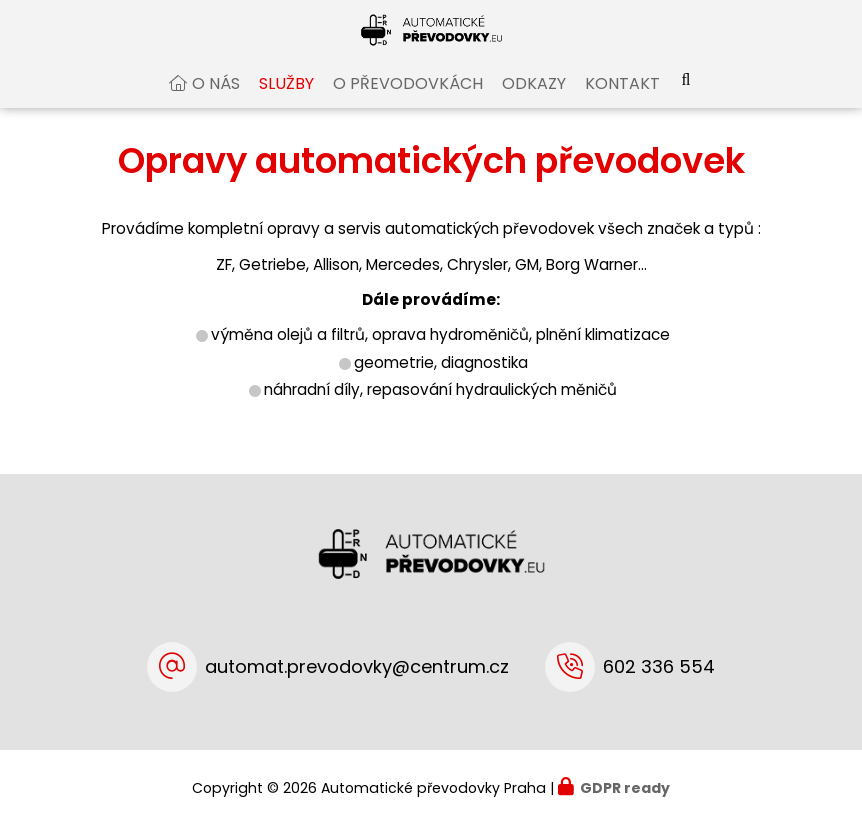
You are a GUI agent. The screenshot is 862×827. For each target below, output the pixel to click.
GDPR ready (625, 788)
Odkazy (534, 103)
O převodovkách (408, 103)
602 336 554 (659, 666)
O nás (216, 103)
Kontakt (622, 103)
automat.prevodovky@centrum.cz (357, 666)
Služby (286, 103)
